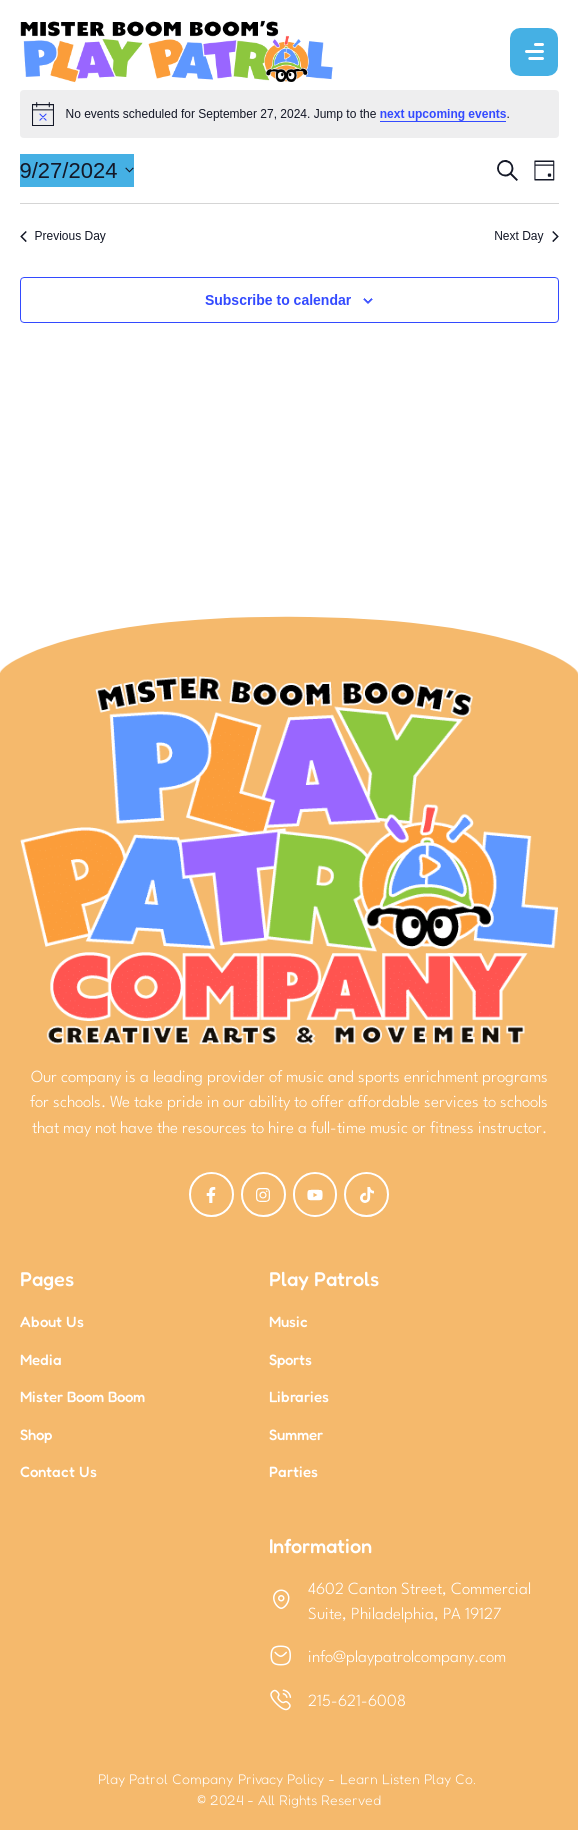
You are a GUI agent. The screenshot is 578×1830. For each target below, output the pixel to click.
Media (41, 1359)
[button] (519, 1739)
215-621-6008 (357, 1702)
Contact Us (58, 1471)
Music (288, 1321)
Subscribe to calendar (278, 300)
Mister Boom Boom (82, 1396)
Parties (293, 1471)
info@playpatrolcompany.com (407, 1658)
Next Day (526, 236)
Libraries (299, 1396)
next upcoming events (443, 114)
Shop (36, 1434)
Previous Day (63, 236)
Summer (296, 1434)
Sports (290, 1359)
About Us (52, 1321)
